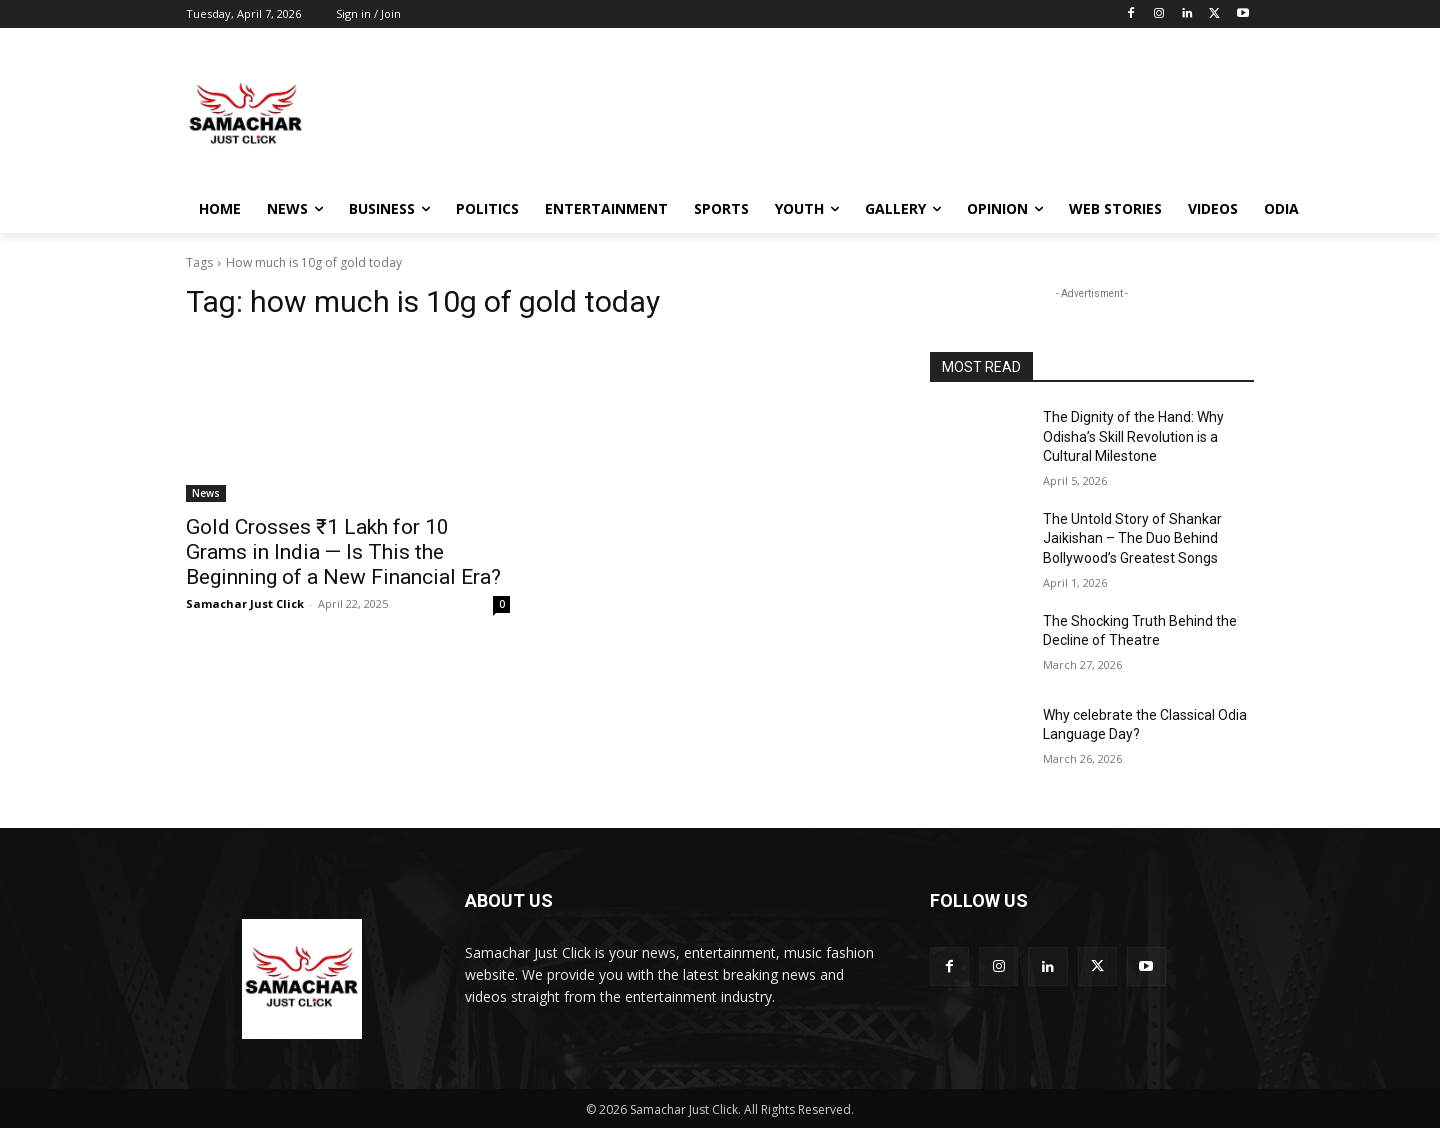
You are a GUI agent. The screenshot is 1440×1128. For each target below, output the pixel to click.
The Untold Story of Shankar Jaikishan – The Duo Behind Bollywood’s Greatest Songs (1132, 538)
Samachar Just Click (245, 603)
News (206, 493)
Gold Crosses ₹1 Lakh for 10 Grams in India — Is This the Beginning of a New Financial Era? (343, 552)
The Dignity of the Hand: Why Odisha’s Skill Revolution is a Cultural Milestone (1133, 436)
